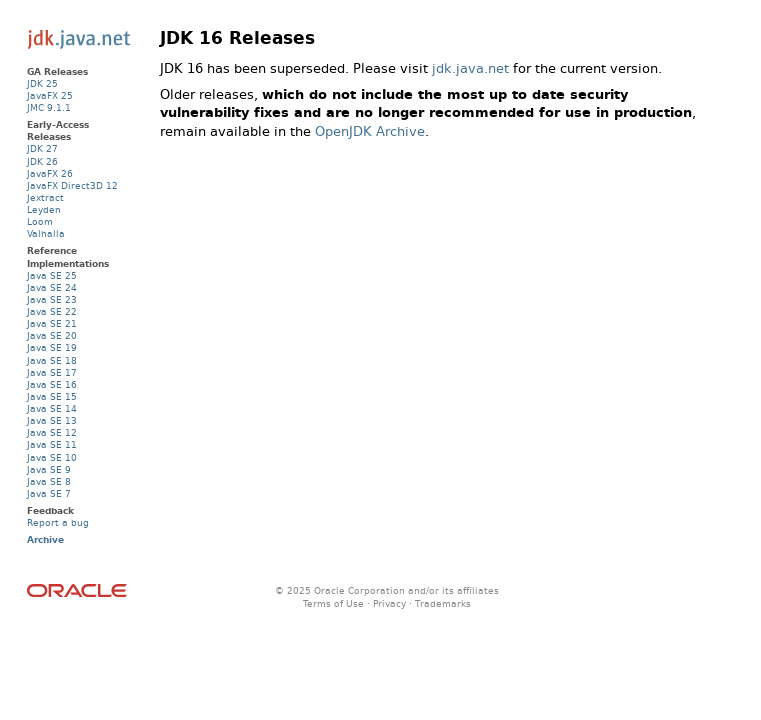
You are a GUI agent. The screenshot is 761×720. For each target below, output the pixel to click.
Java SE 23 (52, 299)
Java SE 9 (49, 469)
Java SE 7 (49, 493)
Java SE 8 (49, 481)
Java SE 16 (52, 384)
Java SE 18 (52, 360)
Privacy (389, 603)
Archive (45, 539)
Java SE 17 (52, 372)
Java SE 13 (52, 420)
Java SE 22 (52, 311)
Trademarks (443, 603)
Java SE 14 (52, 408)
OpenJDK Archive (370, 131)
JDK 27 (42, 148)
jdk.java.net (470, 68)
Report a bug (58, 522)
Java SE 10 (52, 457)
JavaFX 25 (50, 95)
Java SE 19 (52, 347)
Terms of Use (333, 603)
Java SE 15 (52, 396)
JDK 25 (42, 83)
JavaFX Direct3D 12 (72, 185)
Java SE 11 (52, 444)
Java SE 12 (52, 432)
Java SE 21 (52, 323)
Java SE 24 (52, 287)
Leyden (44, 209)
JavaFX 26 (50, 173)
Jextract (45, 197)
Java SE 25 (52, 275)
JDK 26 (42, 161)
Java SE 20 (52, 335)
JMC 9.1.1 (49, 107)
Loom (40, 221)
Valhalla (46, 233)
